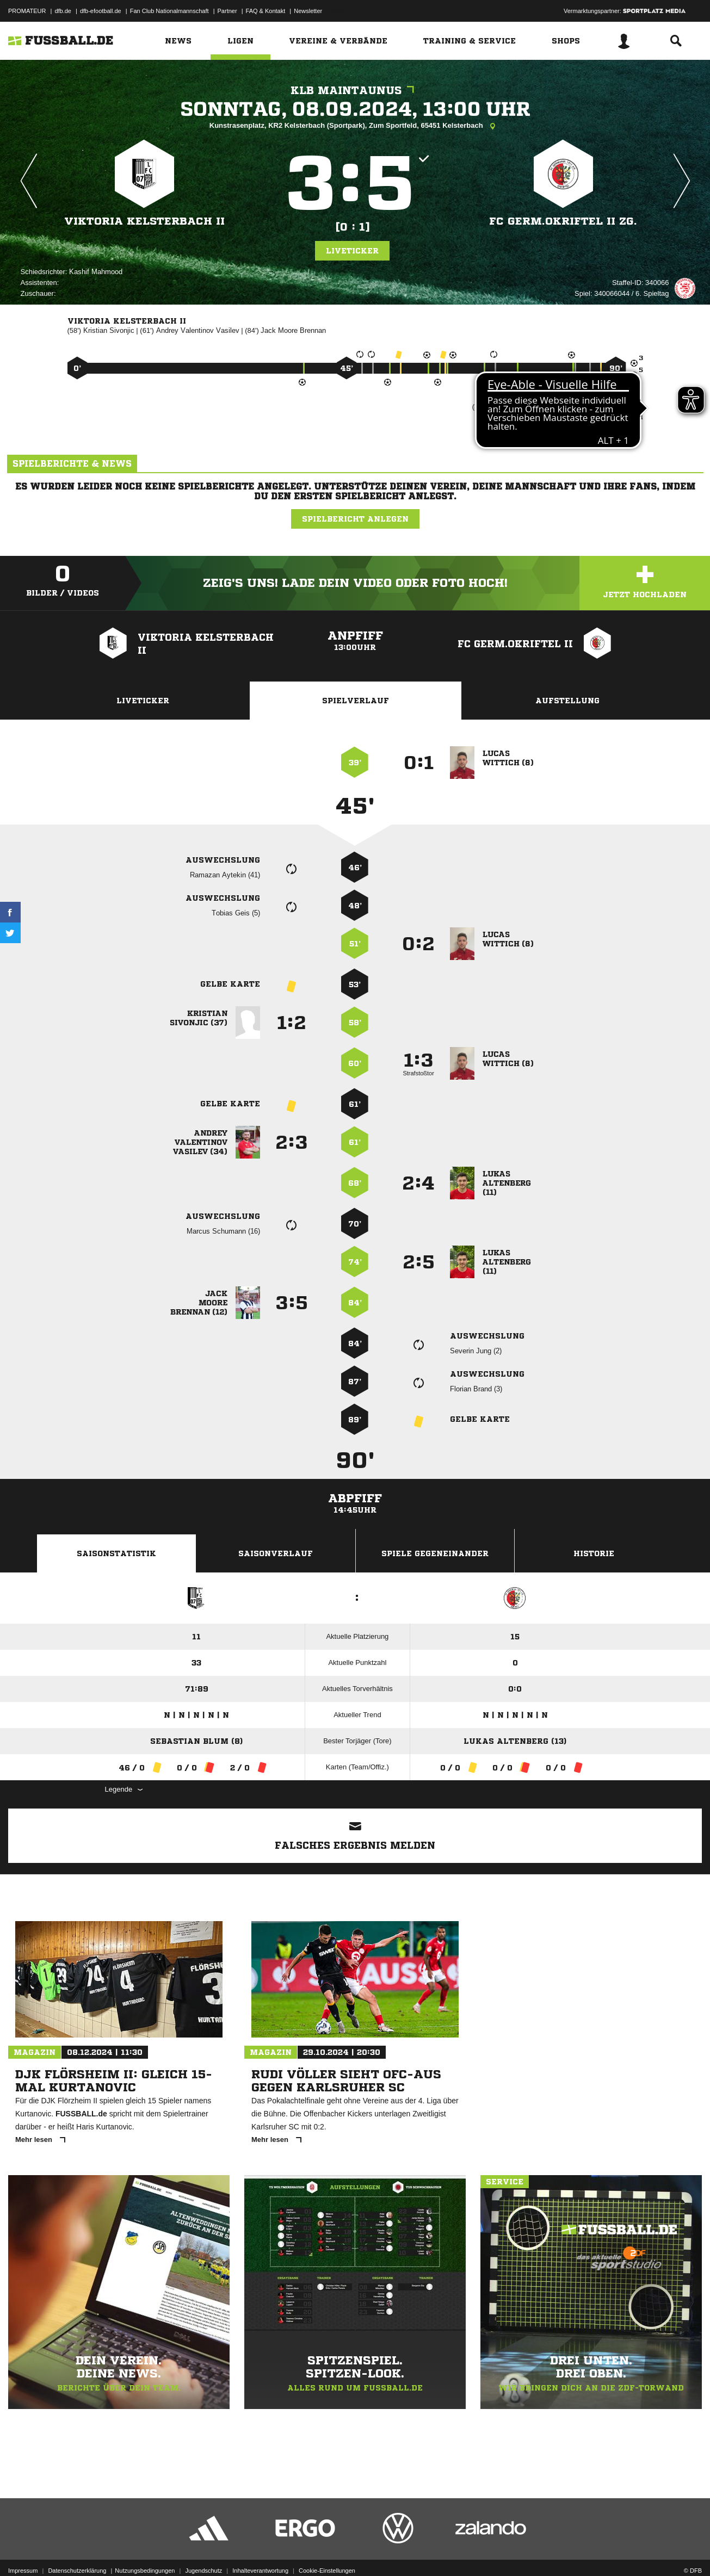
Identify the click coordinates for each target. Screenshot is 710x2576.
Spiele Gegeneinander (435, 1553)
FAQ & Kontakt (266, 11)
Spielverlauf (355, 700)
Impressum (23, 2550)
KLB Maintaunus (355, 90)
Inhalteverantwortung (260, 2550)
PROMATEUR (27, 11)
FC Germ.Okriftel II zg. (563, 221)
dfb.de (62, 11)
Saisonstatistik (116, 1553)
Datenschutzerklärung (77, 2550)
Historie (593, 1553)
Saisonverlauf (275, 1553)
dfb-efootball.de (100, 11)
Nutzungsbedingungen (145, 2550)
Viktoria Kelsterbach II (144, 221)
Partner (227, 11)
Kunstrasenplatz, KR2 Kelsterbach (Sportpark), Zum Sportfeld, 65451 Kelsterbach (355, 126)
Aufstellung (567, 700)
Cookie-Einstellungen (327, 2550)
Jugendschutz (203, 2550)
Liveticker (352, 251)
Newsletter (308, 11)
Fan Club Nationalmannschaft (169, 11)
